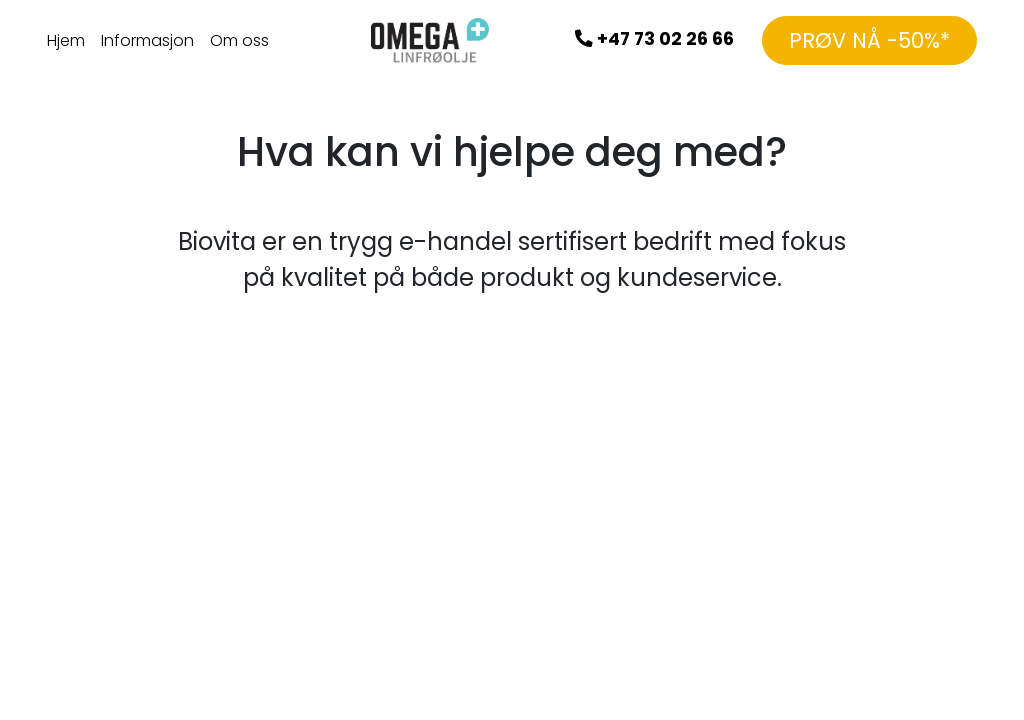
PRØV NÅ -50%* (869, 40)
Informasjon (147, 40)
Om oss (239, 40)
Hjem (66, 40)
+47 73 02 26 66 (654, 39)
